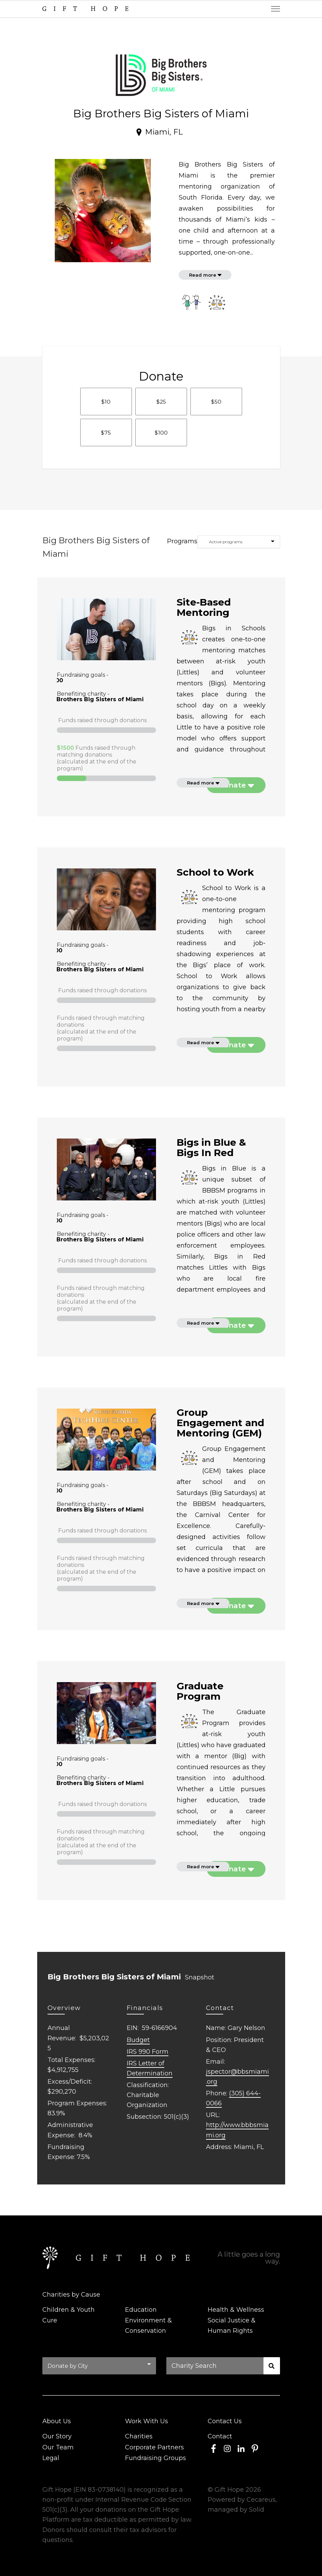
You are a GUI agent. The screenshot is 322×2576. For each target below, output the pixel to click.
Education (141, 2309)
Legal (50, 2458)
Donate (233, 785)
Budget (138, 2040)
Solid (256, 2509)
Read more (203, 275)
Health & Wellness (236, 2309)
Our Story (57, 2436)
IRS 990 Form (147, 2051)
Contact (220, 2436)
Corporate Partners (154, 2447)
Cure (49, 2320)
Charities (139, 2436)
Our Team (58, 2447)
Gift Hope (229, 2489)
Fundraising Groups (155, 2458)
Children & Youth (68, 2309)
